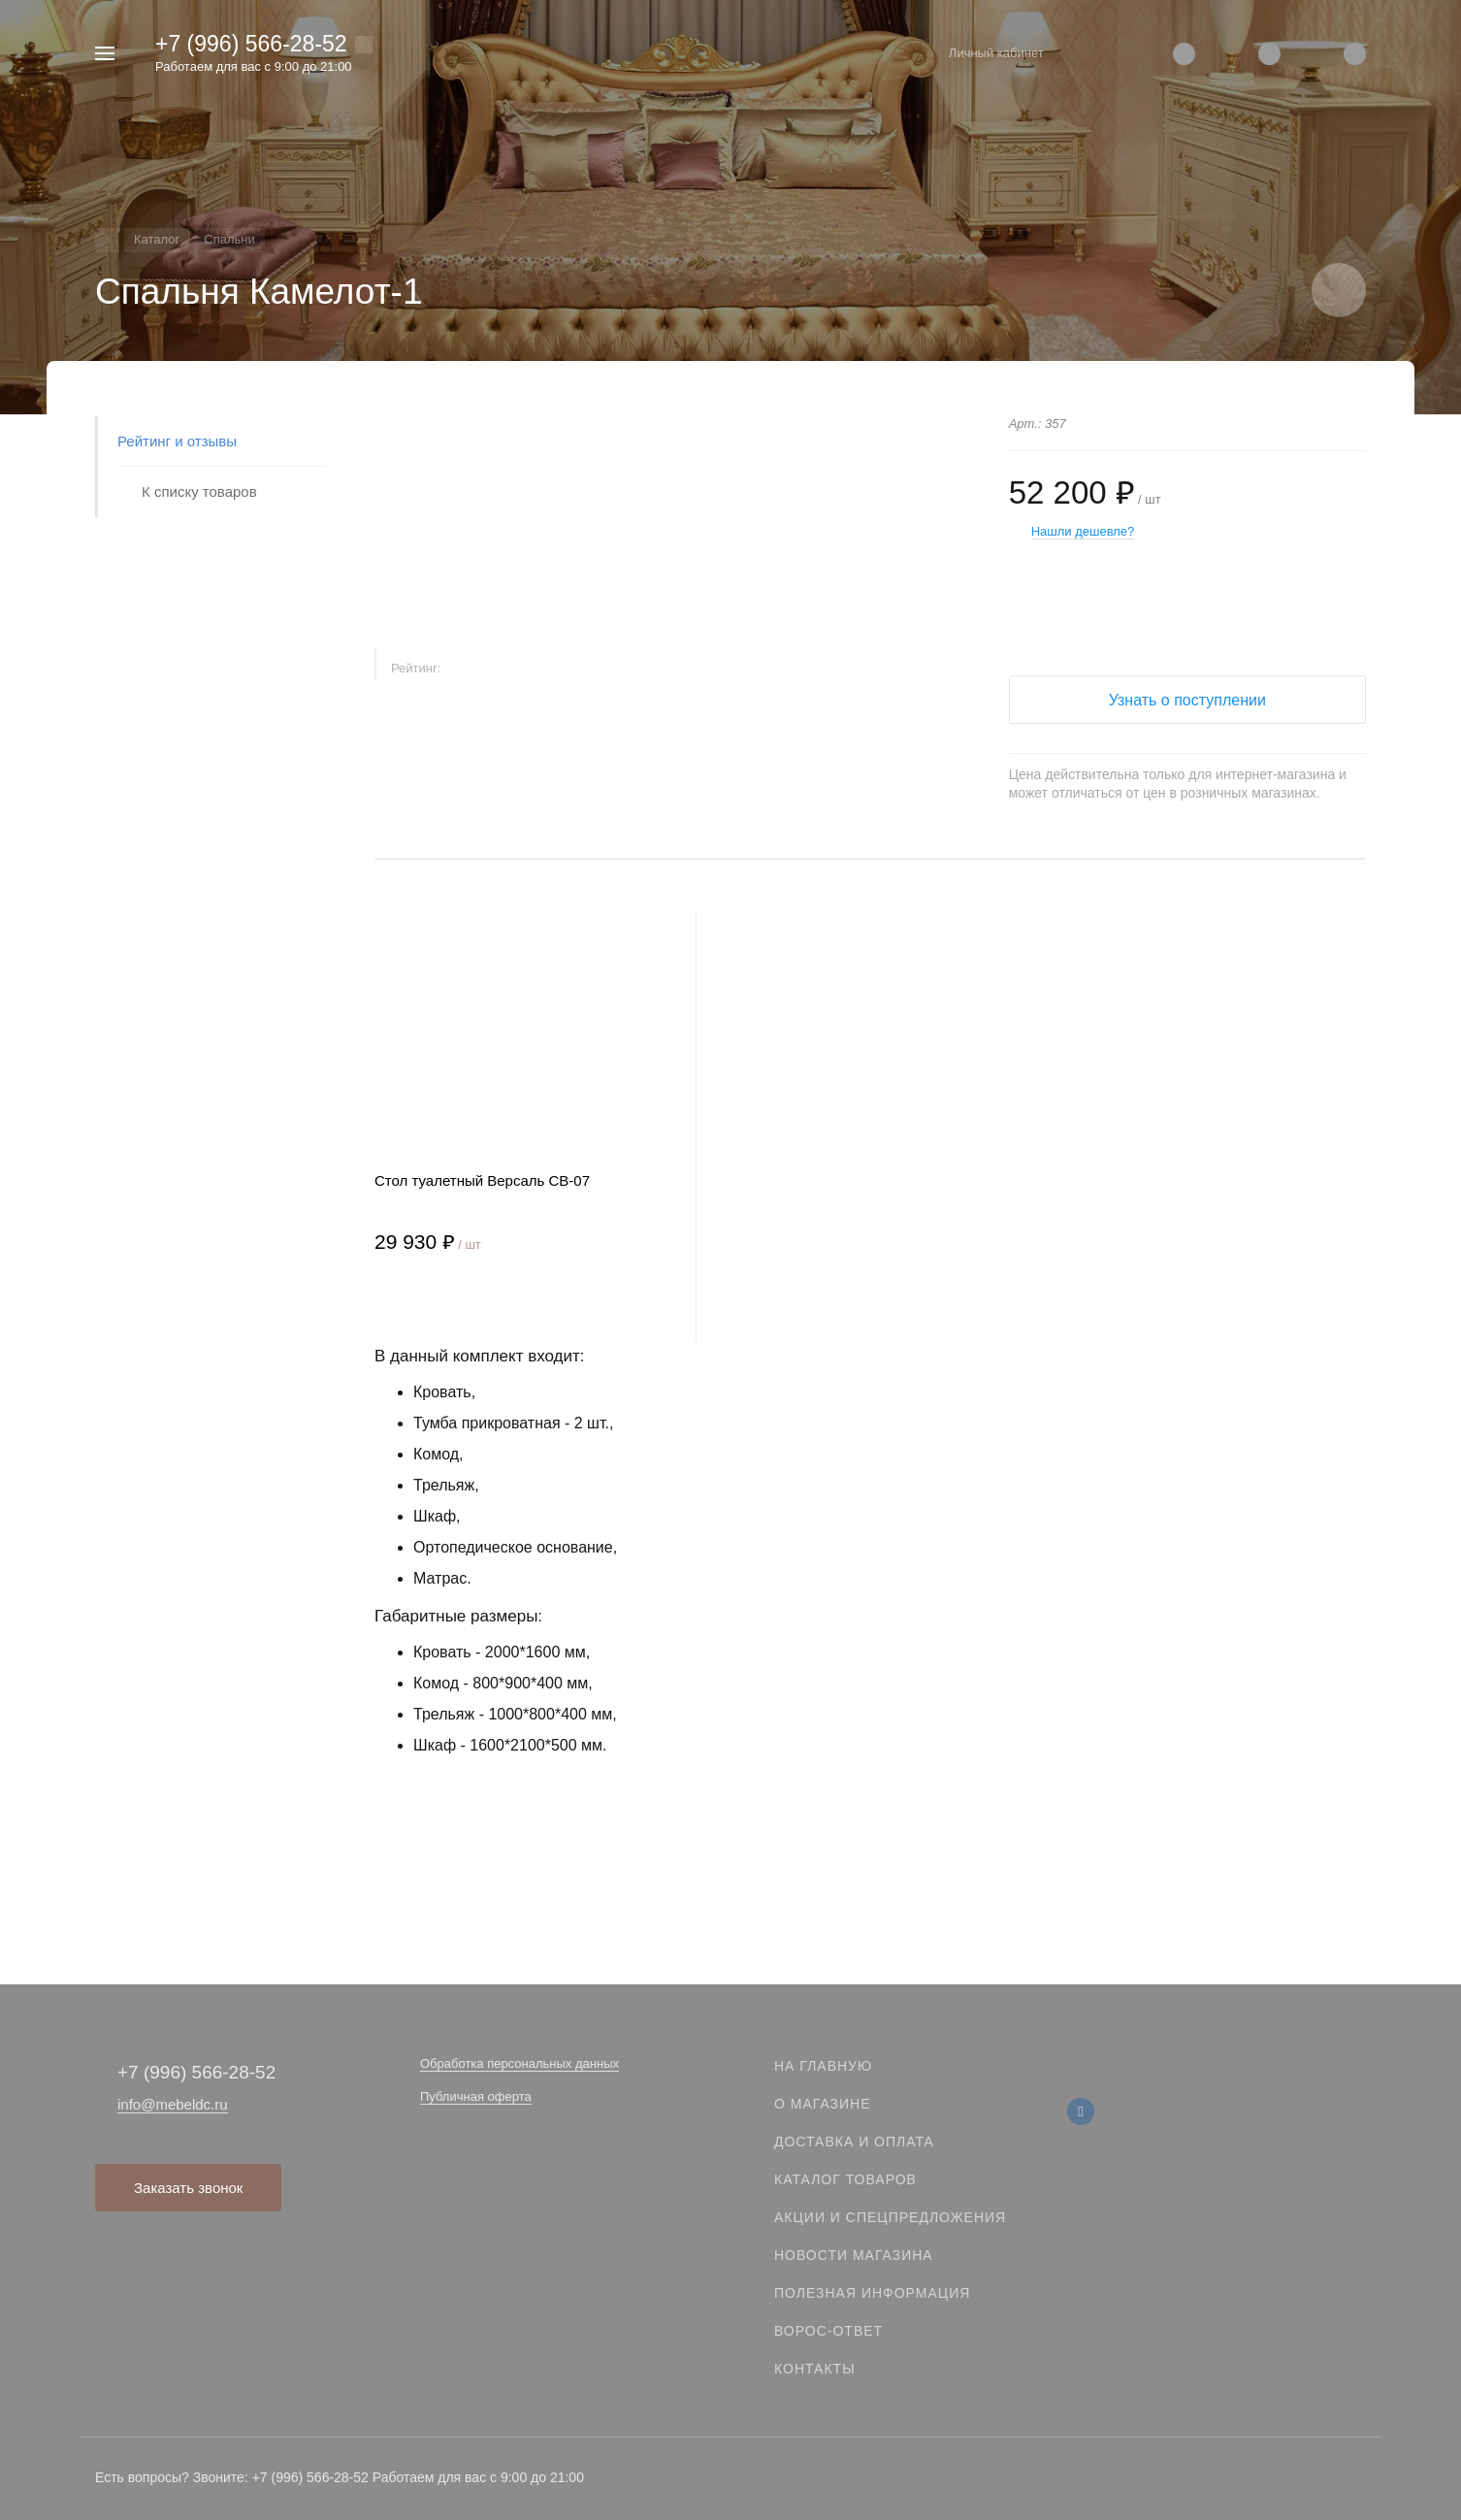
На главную (823, 2066)
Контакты (815, 2368)
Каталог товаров (845, 2179)
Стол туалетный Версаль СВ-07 (482, 1180)
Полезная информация (872, 2293)
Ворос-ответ (828, 2331)
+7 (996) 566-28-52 (251, 43)
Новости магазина (853, 2255)
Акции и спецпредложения (890, 2217)
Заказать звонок (188, 2187)
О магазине (822, 2103)
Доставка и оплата (854, 2141)
